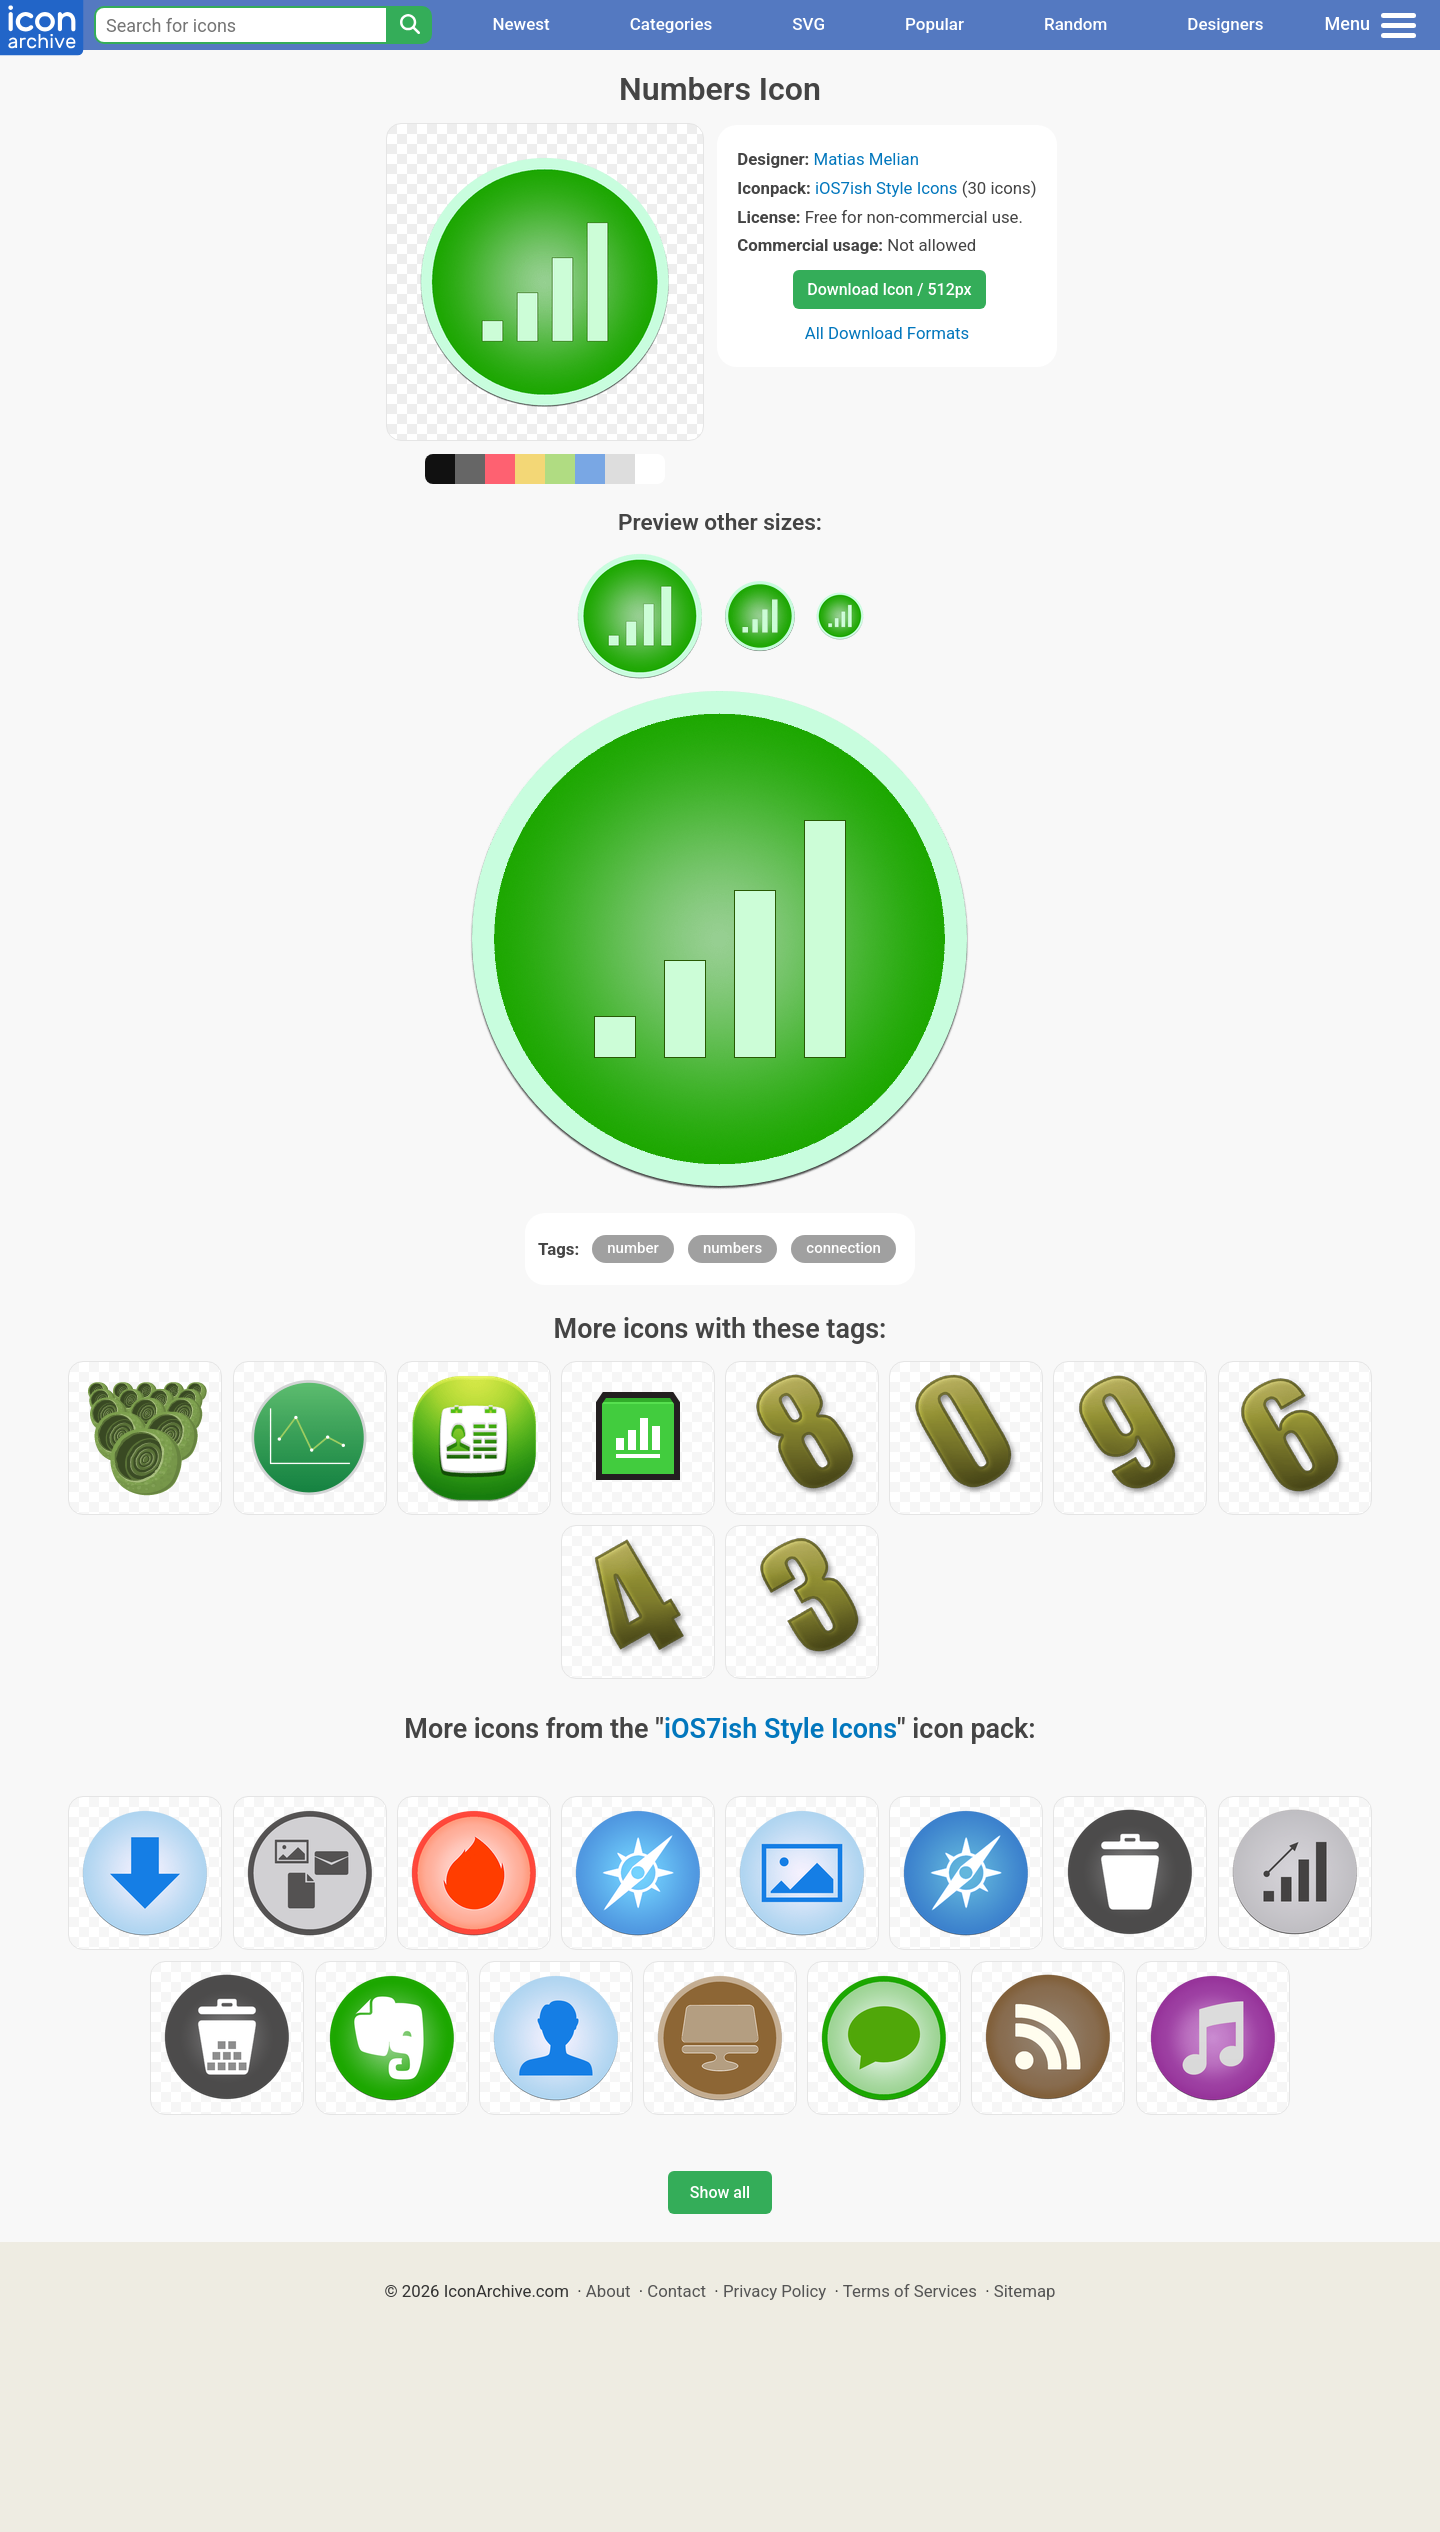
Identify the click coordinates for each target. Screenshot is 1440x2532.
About (608, 2291)
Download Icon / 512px (889, 289)
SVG (808, 24)
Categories (671, 24)
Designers (1225, 24)
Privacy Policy (774, 2291)
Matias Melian (866, 159)
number (633, 1248)
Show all (720, 2192)
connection (843, 1248)
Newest (520, 24)
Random (1075, 24)
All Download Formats (887, 333)
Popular (934, 24)
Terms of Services (910, 2291)
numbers (732, 1248)
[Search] (409, 25)
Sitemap (1025, 2291)
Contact (676, 2291)
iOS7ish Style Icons (886, 188)
